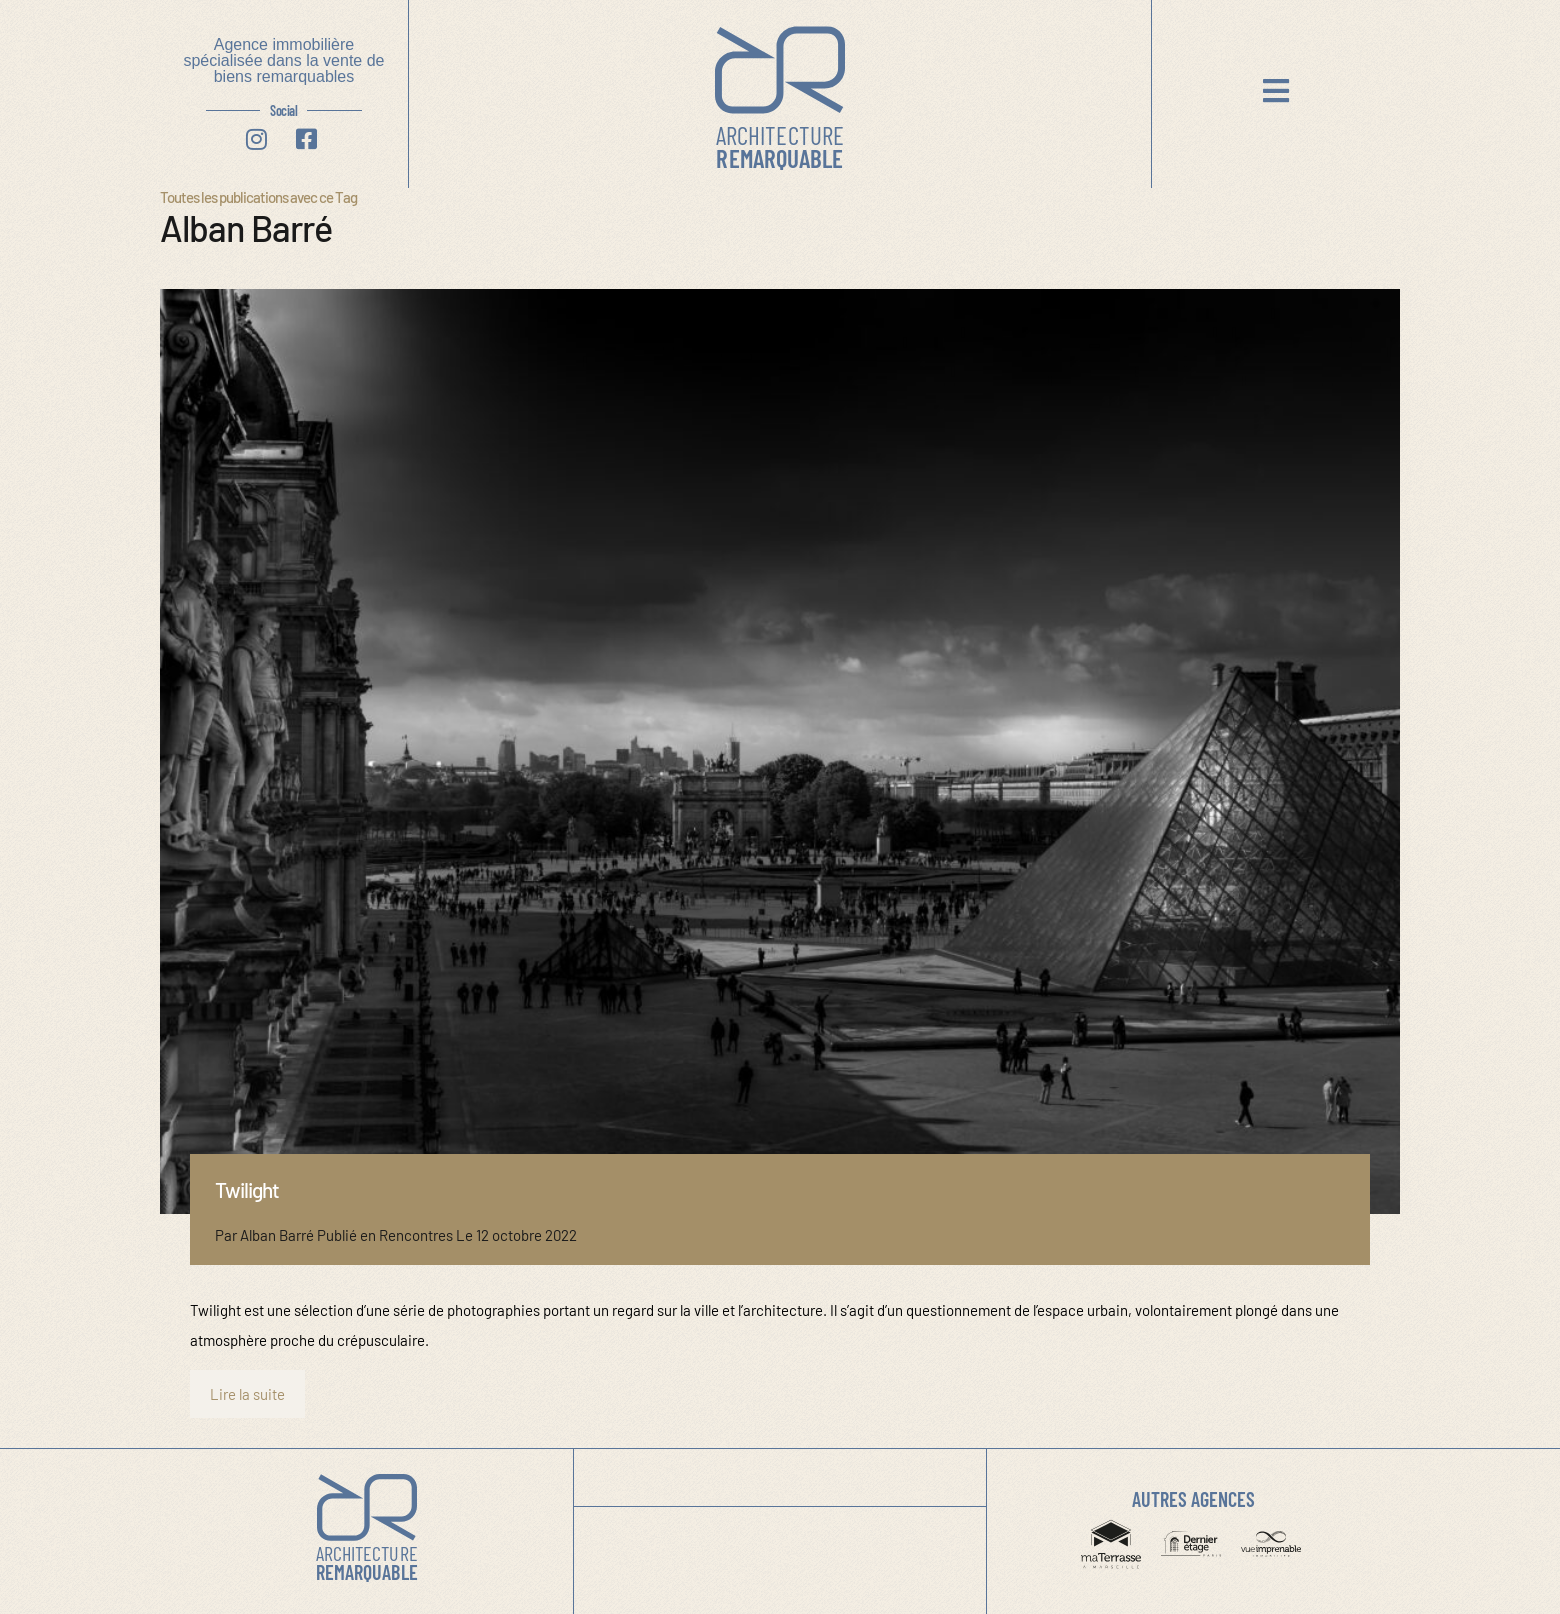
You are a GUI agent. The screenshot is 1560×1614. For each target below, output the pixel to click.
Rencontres (416, 1235)
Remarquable (780, 146)
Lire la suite (247, 1394)
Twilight (247, 1189)
